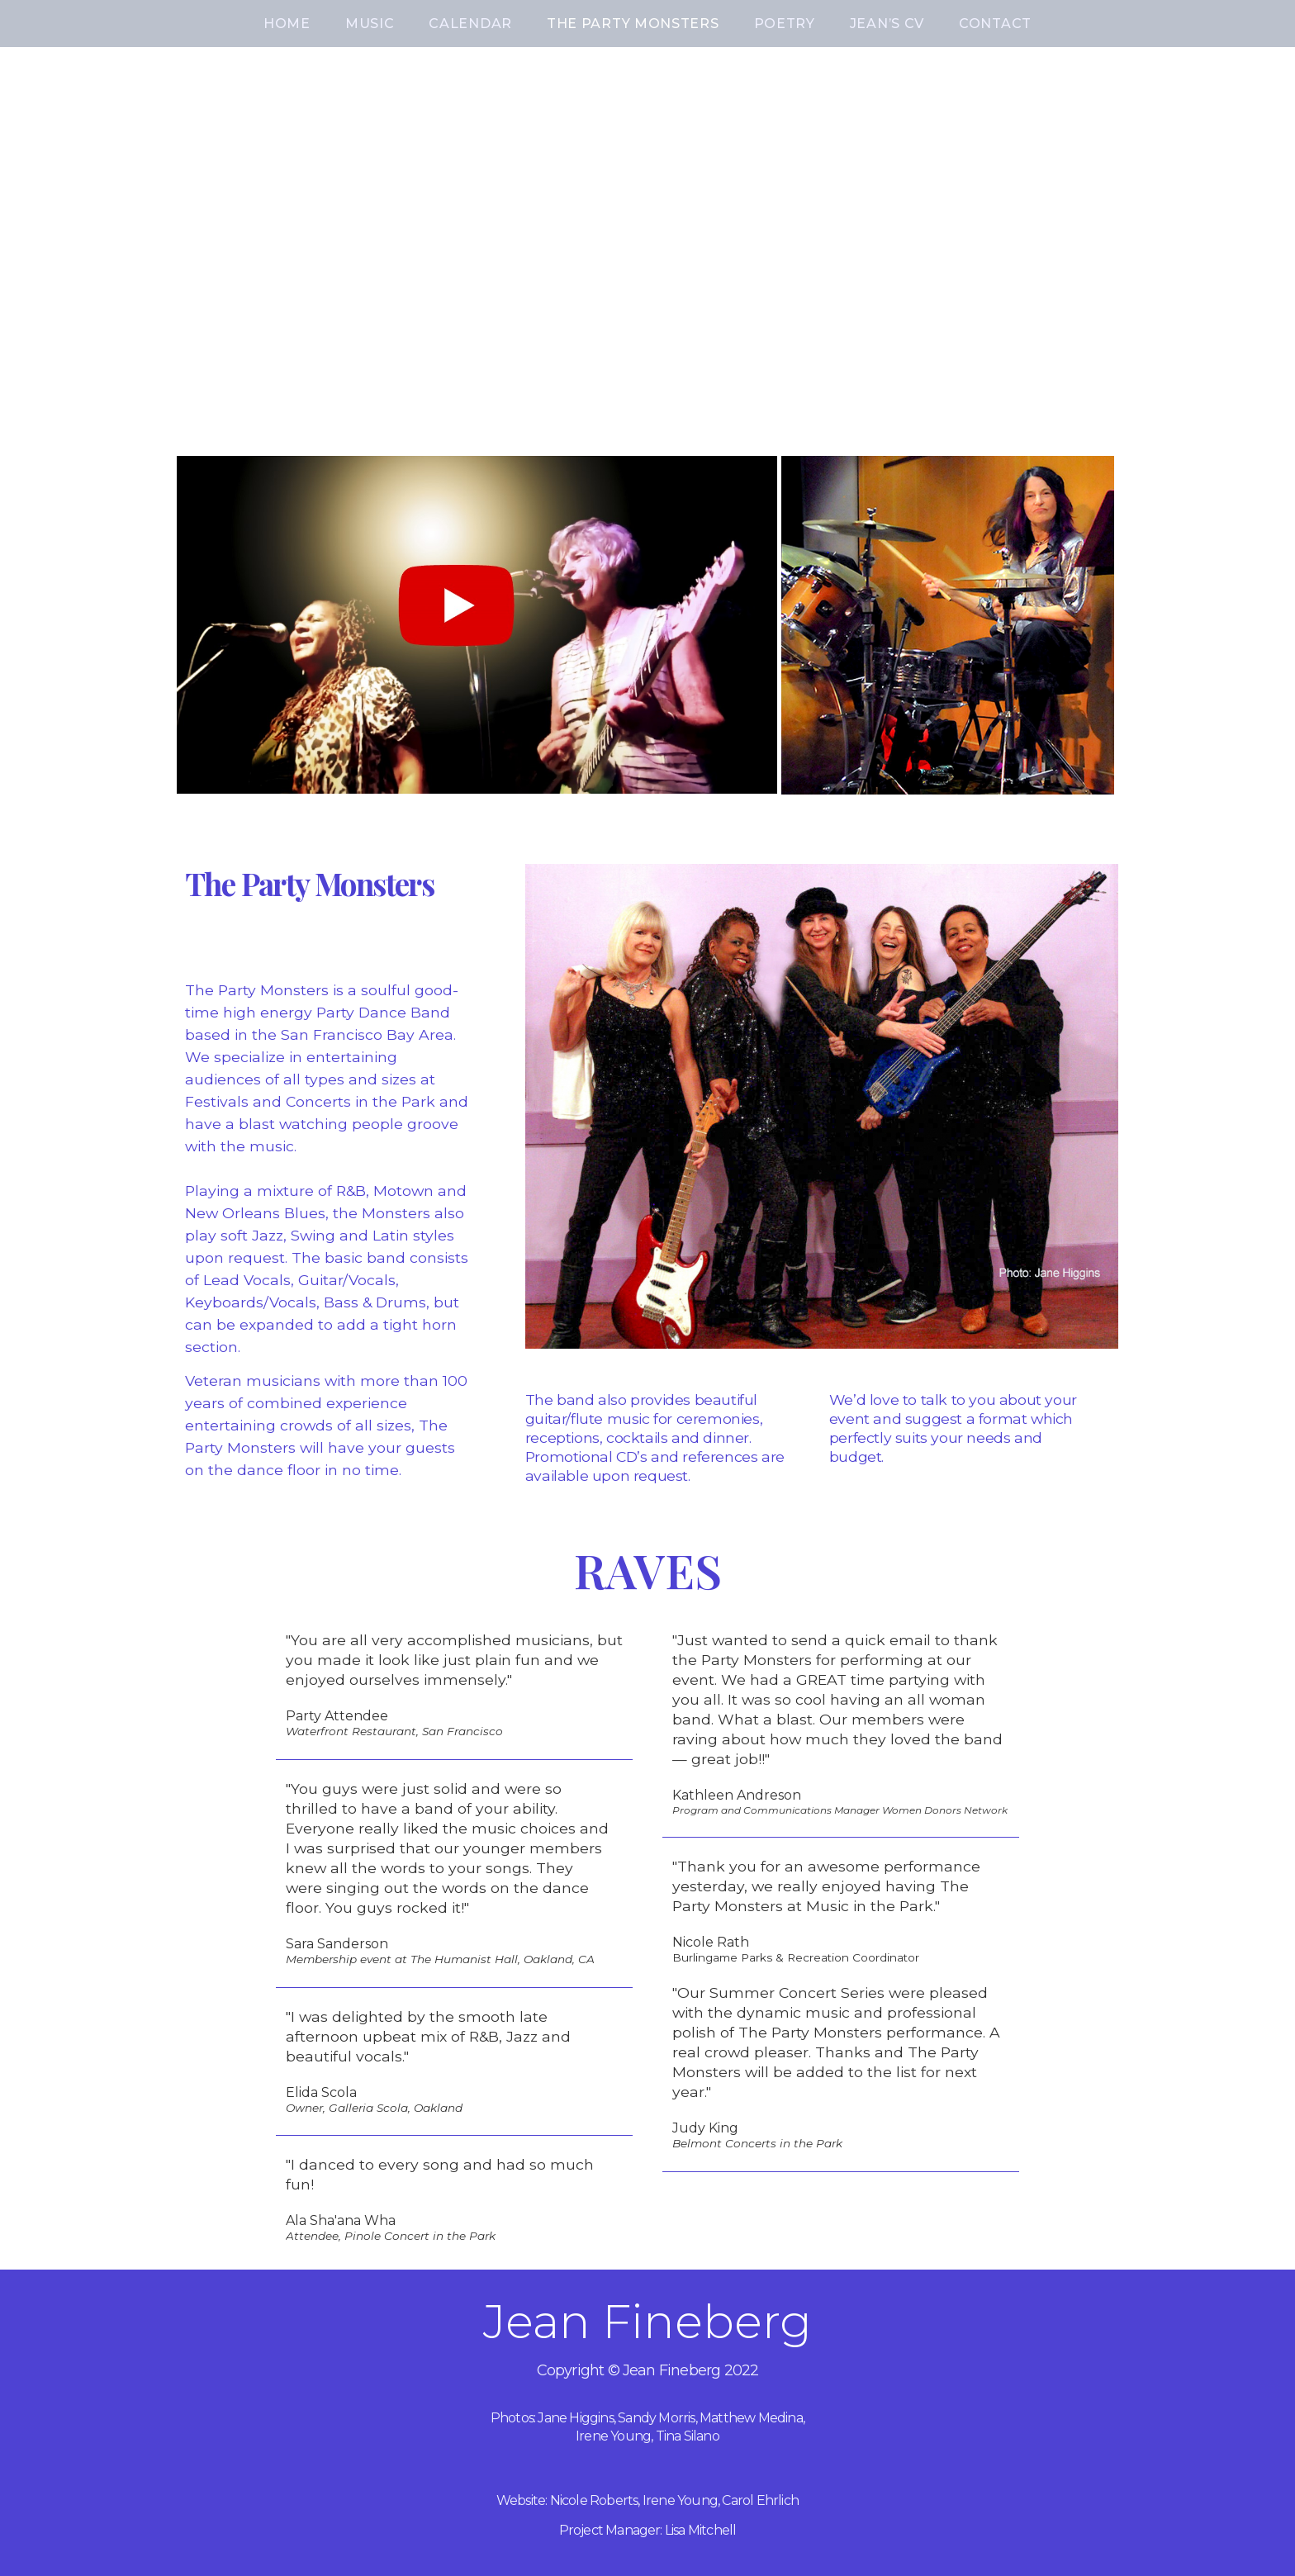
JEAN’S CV (887, 23)
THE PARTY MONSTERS (633, 23)
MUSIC (370, 23)
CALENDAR (470, 23)
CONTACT (995, 23)
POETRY (784, 23)
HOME (287, 23)
